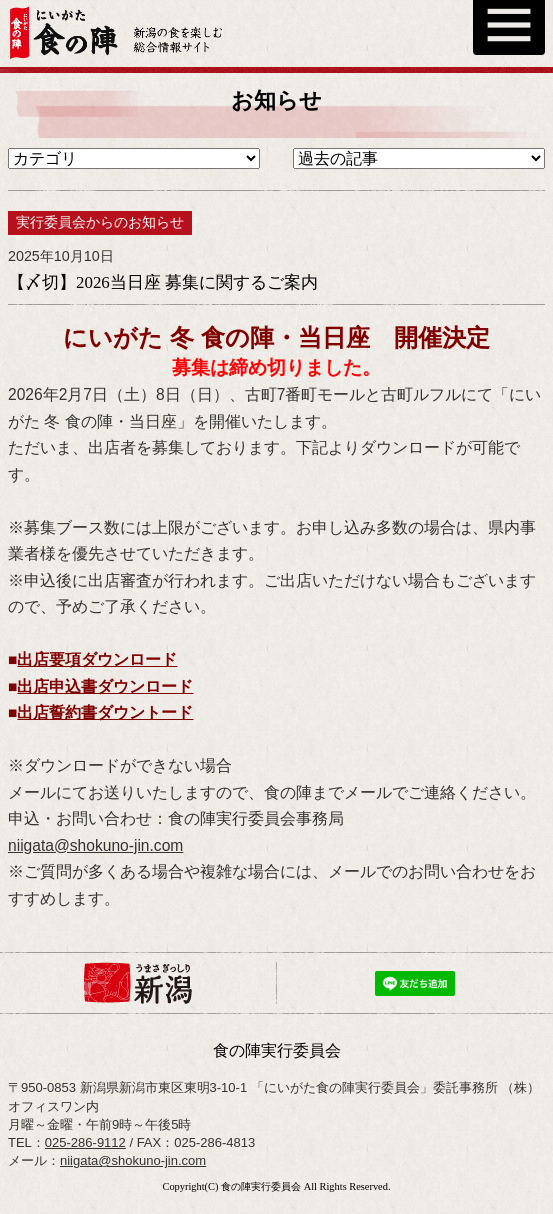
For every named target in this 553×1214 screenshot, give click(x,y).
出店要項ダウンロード (97, 659)
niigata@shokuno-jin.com (95, 845)
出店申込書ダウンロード (105, 686)
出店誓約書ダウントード (105, 712)
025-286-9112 (85, 1142)
